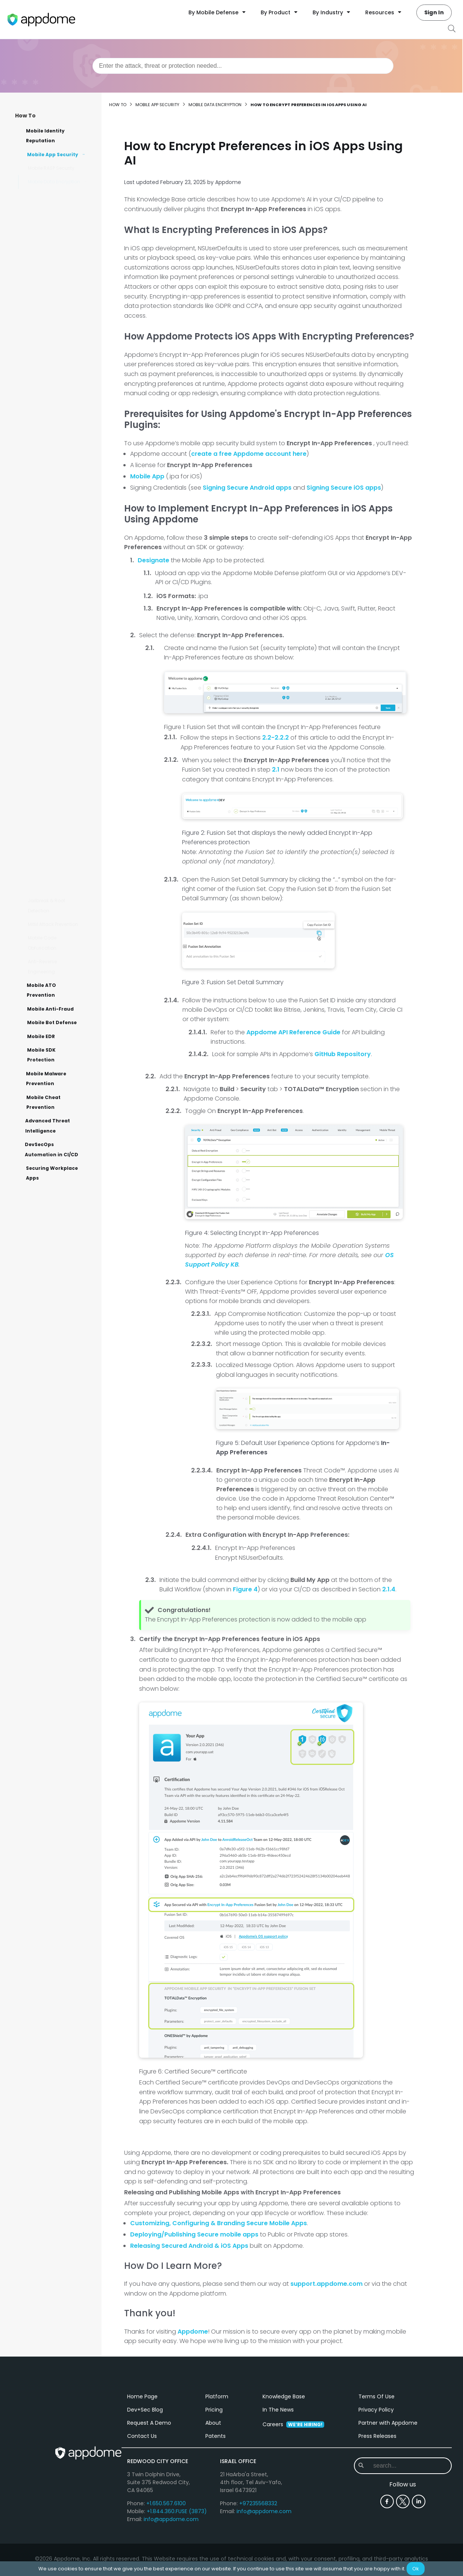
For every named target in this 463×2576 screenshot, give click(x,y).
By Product (279, 12)
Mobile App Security (157, 105)
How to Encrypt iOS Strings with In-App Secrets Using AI (55, 228)
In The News (278, 2465)
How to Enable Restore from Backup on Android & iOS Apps (61, 836)
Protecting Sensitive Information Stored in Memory (57, 862)
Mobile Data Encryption (54, 181)
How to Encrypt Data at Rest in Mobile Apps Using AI (59, 810)
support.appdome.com (326, 2283)
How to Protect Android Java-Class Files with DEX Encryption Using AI (59, 280)
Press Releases (377, 2491)
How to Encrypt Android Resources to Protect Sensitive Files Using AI (60, 358)
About (213, 2478)
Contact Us (142, 2491)
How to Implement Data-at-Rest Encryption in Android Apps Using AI (61, 713)
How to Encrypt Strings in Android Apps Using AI (61, 381)
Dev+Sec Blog (145, 2465)
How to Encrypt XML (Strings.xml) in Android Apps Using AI (60, 306)
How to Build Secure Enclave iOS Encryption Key (59, 508)
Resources (383, 12)
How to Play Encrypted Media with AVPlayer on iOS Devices (59, 403)
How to (117, 105)
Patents (215, 2491)
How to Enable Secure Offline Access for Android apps (57, 619)
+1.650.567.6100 (166, 2558)
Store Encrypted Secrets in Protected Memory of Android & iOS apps (60, 567)
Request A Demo (149, 2478)
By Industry (331, 12)
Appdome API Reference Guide (293, 1032)
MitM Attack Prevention (53, 924)
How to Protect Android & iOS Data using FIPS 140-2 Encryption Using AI (61, 455)
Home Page (142, 2452)
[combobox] (243, 66)
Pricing (214, 2465)
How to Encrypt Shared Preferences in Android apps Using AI (59, 254)
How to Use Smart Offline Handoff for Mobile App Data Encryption (61, 481)
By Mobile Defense (217, 12)
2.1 (275, 769)
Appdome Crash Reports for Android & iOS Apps (61, 885)
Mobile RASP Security (51, 168)
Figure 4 (245, 1589)
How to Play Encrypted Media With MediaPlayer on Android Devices (60, 429)
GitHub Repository (342, 1054)
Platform (216, 2452)
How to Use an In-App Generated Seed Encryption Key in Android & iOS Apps (58, 537)
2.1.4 (388, 1589)
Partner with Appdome (387, 2478)
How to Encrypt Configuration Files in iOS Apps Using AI (57, 739)
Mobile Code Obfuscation (42, 943)
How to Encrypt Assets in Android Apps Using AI (60, 788)
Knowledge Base (284, 2452)
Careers (293, 2479)
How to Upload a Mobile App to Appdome (60, 642)
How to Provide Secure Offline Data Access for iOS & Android (59, 765)
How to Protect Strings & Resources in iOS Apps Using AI (60, 202)
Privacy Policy (376, 2465)
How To (25, 115)
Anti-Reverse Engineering (42, 966)
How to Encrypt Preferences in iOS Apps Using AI (59, 332)
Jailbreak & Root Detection (46, 905)
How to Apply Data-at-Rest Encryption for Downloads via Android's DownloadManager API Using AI (59, 675)
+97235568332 (258, 2558)
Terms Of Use (376, 2452)
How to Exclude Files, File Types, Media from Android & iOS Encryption (61, 593)
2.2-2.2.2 (275, 737)
